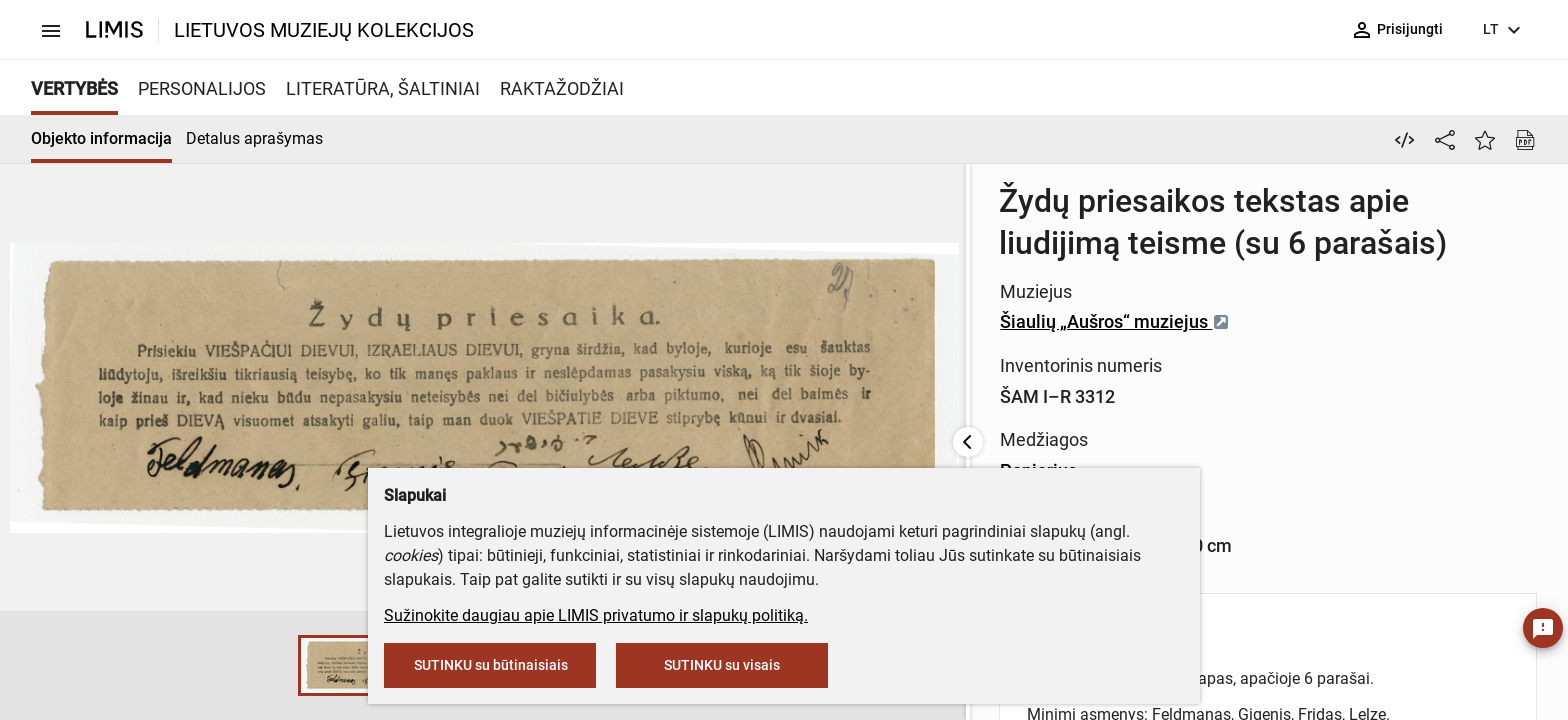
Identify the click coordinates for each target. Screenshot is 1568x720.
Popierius (612, 428)
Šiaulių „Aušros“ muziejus (689, 279)
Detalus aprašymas (254, 138)
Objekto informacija (101, 138)
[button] (65, 666)
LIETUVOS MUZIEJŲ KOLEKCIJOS (324, 30)
